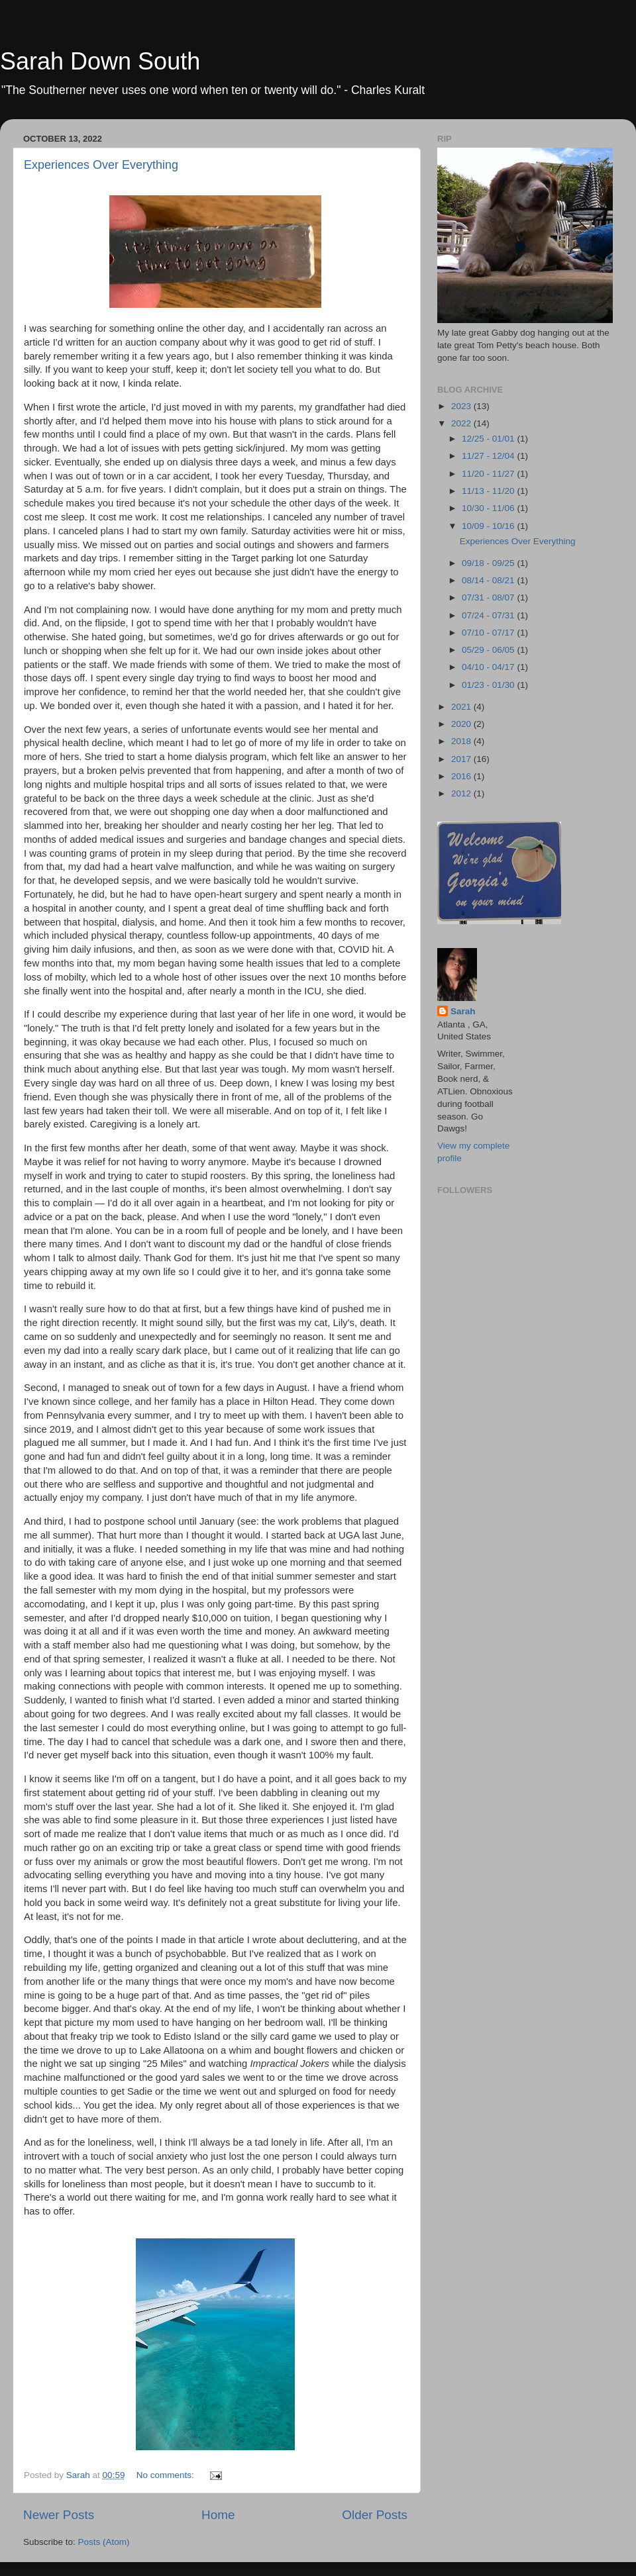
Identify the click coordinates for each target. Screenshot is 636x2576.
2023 (462, 406)
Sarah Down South (100, 61)
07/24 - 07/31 (489, 615)
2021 (462, 707)
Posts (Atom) (104, 2542)
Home (218, 2515)
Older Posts (374, 2515)
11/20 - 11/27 (489, 474)
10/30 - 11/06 (489, 508)
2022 (462, 423)
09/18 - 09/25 (489, 563)
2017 (462, 759)
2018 (462, 741)
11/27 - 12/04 (489, 456)
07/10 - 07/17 (489, 633)
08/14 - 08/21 (489, 580)
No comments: (166, 2475)
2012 (462, 793)
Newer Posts (58, 2515)
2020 (462, 724)
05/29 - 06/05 (489, 650)
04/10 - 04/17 (489, 667)
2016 (462, 776)
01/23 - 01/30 (489, 685)
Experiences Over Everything (101, 164)
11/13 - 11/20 (489, 491)
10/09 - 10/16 (489, 526)
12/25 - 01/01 (489, 439)
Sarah (463, 1011)
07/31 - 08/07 (489, 597)
